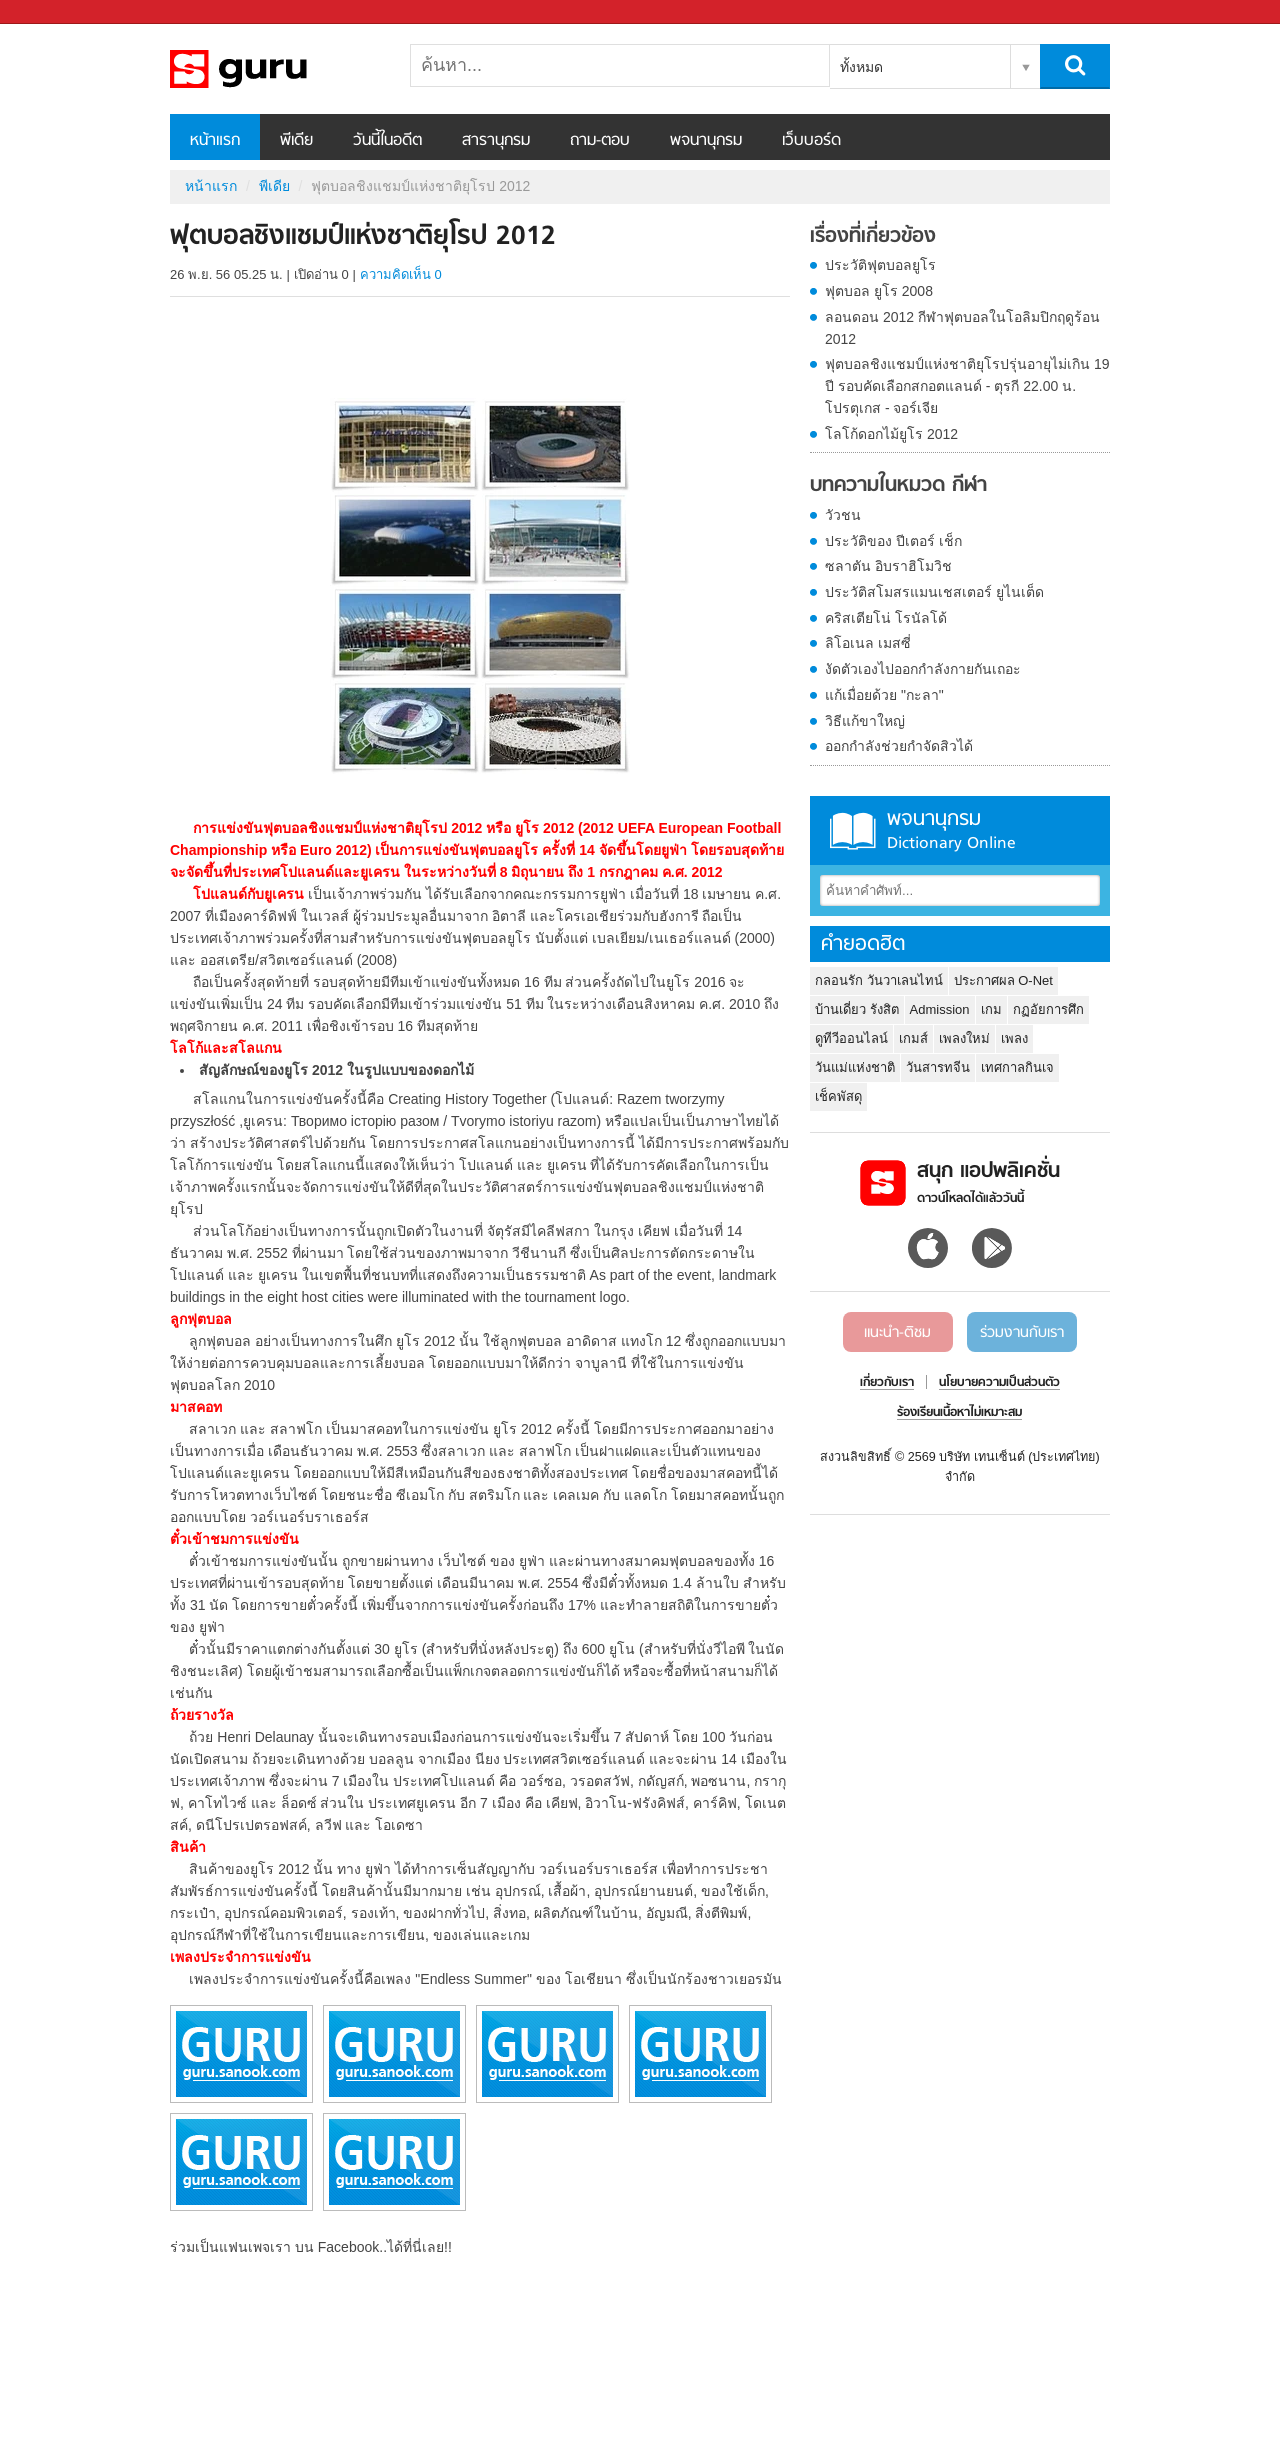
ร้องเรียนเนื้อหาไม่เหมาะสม (959, 1413)
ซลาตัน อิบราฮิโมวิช (888, 566)
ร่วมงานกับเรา (1022, 1333)
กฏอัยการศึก (1048, 1009)
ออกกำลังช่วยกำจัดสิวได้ (899, 746)
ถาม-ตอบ (600, 141)
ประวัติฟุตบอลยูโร (880, 265)
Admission (940, 1009)
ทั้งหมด (861, 67)
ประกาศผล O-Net (1003, 980)
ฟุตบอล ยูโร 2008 (879, 291)
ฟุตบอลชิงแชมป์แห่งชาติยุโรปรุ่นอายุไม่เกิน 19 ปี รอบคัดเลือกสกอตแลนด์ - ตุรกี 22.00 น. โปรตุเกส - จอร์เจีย (967, 386)
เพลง (1014, 1038)
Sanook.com (60, 12)
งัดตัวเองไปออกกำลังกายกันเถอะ (923, 669)
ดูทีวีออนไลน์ (851, 1038)
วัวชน (843, 515)
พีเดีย (296, 141)
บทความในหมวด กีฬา (898, 486)
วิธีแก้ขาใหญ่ (865, 721)
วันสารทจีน (938, 1067)
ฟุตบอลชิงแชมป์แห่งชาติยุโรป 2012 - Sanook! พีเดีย (275, 69)
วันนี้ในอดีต (387, 141)
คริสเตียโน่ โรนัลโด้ (886, 618)
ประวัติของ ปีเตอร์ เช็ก (893, 541)
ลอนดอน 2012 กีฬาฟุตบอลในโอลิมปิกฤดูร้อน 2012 (962, 328)
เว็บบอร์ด (811, 141)
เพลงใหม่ (964, 1038)
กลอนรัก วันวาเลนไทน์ (879, 980)
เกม (991, 1009)
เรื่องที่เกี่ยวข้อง (873, 237)
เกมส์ (913, 1038)
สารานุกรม (496, 141)
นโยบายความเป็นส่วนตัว (999, 1383)
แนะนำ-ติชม (897, 1333)
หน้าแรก (215, 141)
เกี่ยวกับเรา (887, 1383)
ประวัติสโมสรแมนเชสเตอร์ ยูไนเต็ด (934, 592)
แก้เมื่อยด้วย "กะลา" (884, 695)
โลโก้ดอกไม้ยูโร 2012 (891, 434)
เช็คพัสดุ (838, 1096)
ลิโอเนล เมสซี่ (868, 643)
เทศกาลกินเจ (1017, 1067)
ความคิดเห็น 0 (401, 274)
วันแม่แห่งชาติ (855, 1067)
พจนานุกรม (706, 141)
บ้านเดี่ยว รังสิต (857, 1009)
